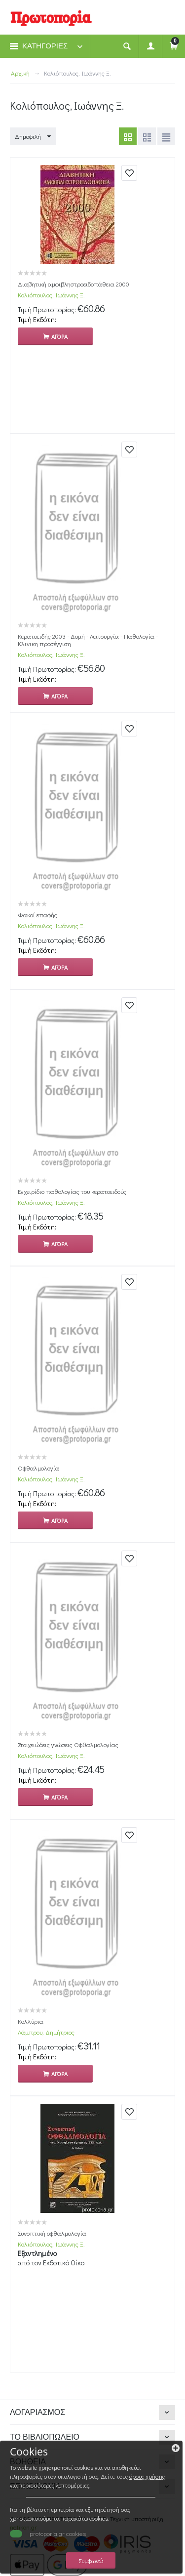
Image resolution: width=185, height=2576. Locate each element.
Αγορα (59, 336)
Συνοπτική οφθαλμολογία (52, 2233)
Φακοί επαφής (37, 914)
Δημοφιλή (33, 137)
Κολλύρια (30, 2021)
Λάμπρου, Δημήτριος (46, 2032)
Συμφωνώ (90, 2560)
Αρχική (20, 73)
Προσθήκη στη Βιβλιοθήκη (129, 173)
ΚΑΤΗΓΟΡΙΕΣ (45, 45)
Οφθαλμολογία (38, 1468)
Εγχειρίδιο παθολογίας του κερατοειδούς (72, 1191)
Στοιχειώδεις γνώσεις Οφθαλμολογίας (68, 1744)
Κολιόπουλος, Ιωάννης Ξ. (51, 294)
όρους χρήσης (147, 2476)
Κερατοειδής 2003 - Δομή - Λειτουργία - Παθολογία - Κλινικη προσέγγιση (88, 640)
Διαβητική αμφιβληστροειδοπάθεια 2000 (73, 284)
